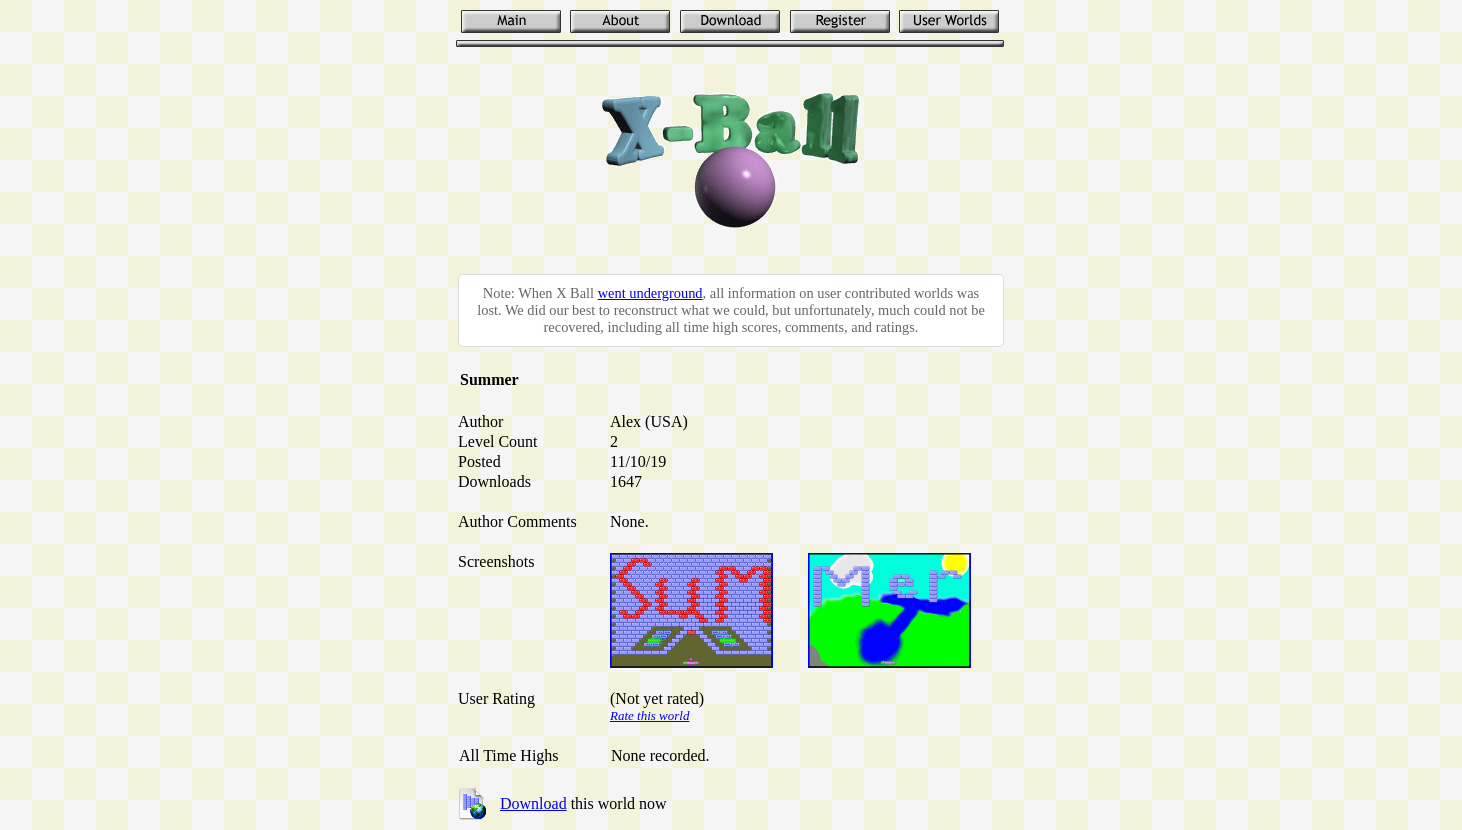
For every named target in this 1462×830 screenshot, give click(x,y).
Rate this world (649, 715)
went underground (650, 293)
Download (533, 803)
